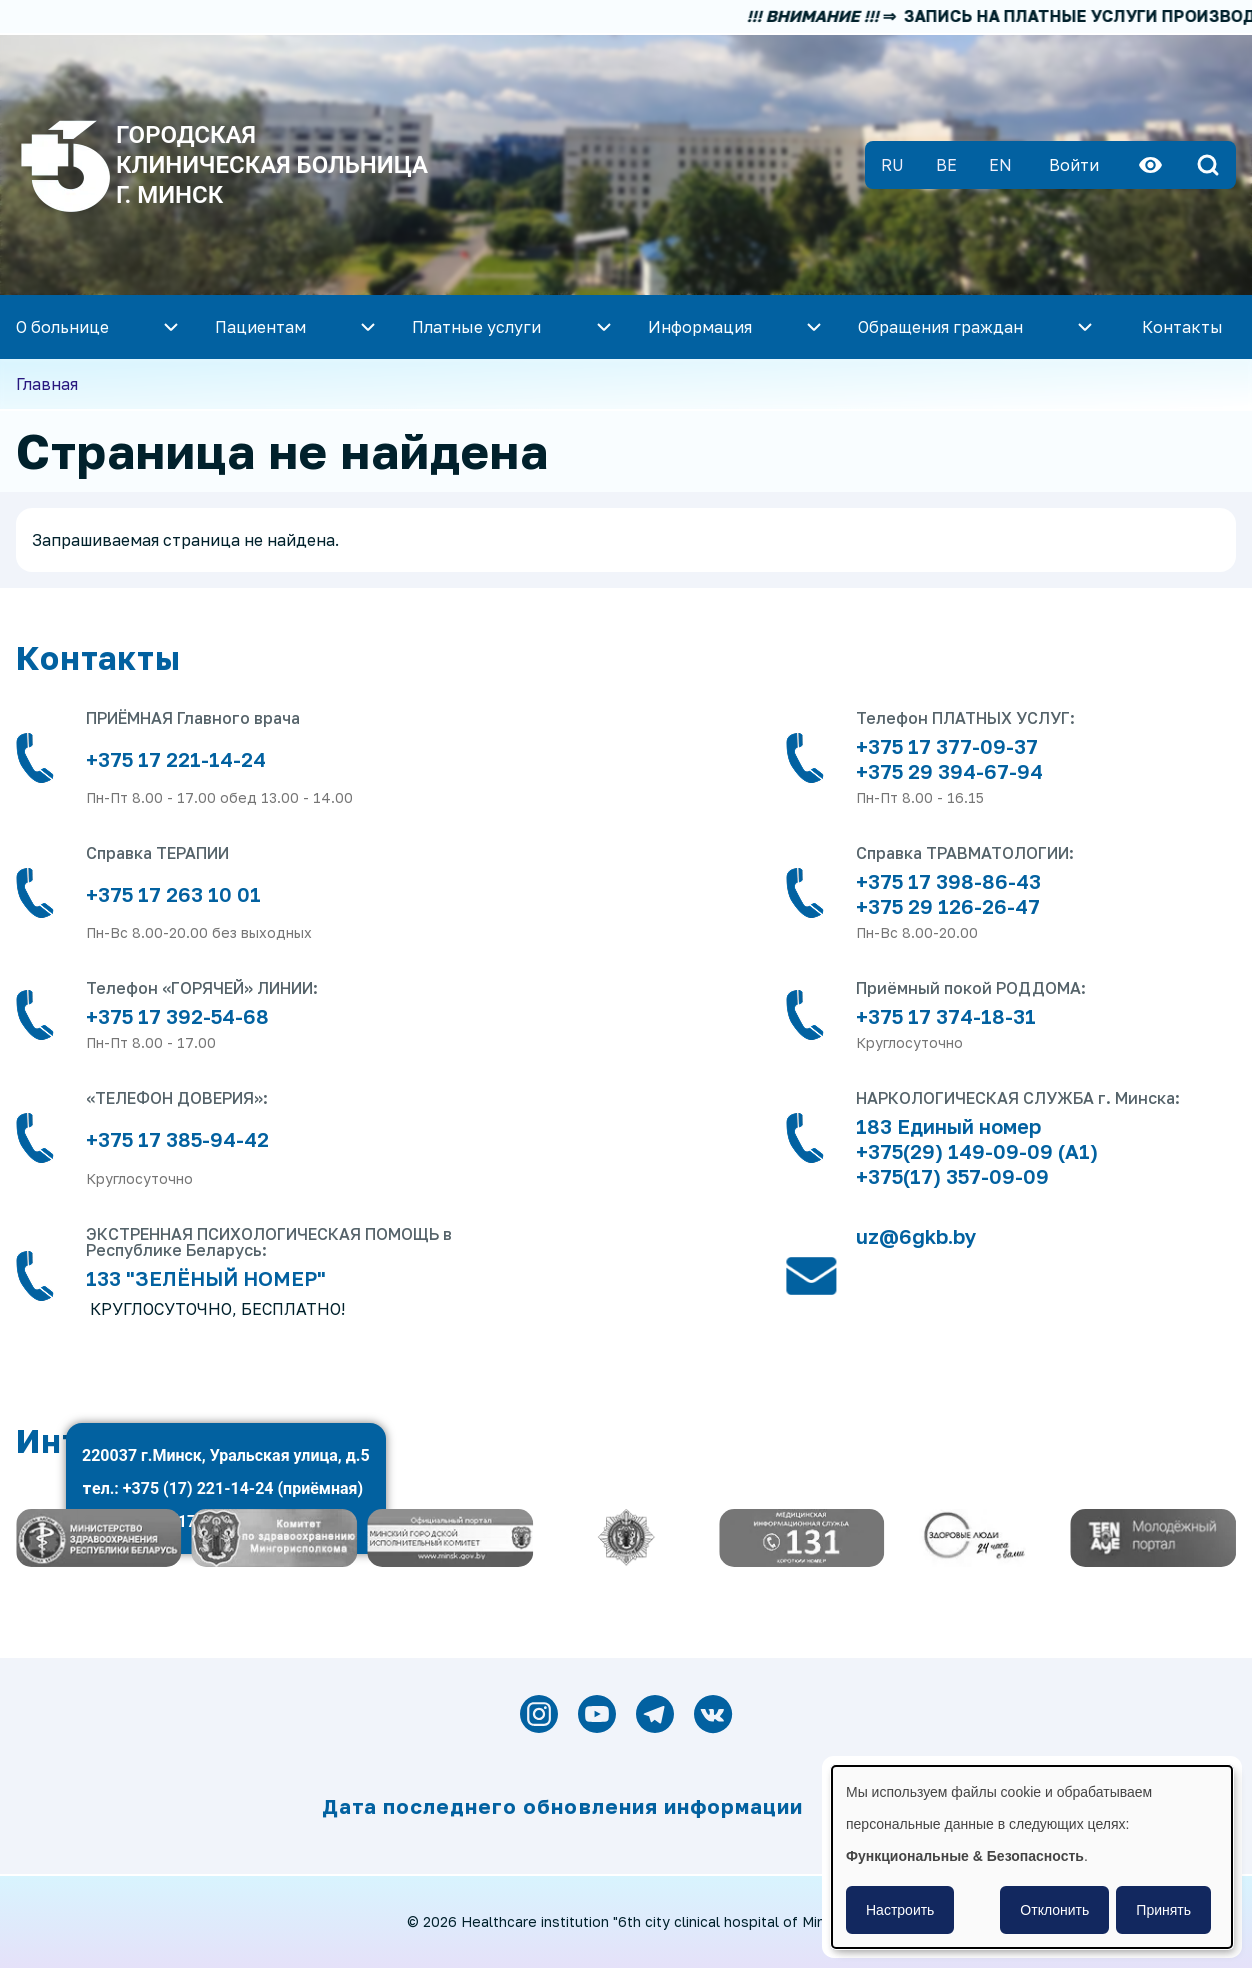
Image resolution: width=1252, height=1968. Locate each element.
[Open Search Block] (1208, 165)
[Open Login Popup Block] (1074, 165)
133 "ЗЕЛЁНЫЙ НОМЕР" (206, 1278)
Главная (47, 384)
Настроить (900, 1910)
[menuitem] (297, 327)
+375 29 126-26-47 (948, 906)
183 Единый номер (948, 1126)
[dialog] (1032, 1857)
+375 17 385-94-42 (177, 1139)
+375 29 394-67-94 (952, 771)
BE (946, 165)
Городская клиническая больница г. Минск (272, 165)
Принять (1163, 1910)
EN (1000, 165)
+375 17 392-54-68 (177, 1016)
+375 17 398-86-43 (948, 881)
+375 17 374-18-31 (946, 1016)
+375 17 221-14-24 (176, 759)
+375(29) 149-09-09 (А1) (977, 1151)
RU (892, 165)
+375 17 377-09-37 (947, 746)
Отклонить (1054, 1910)
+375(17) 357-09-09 (952, 1176)
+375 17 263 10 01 (173, 894)
